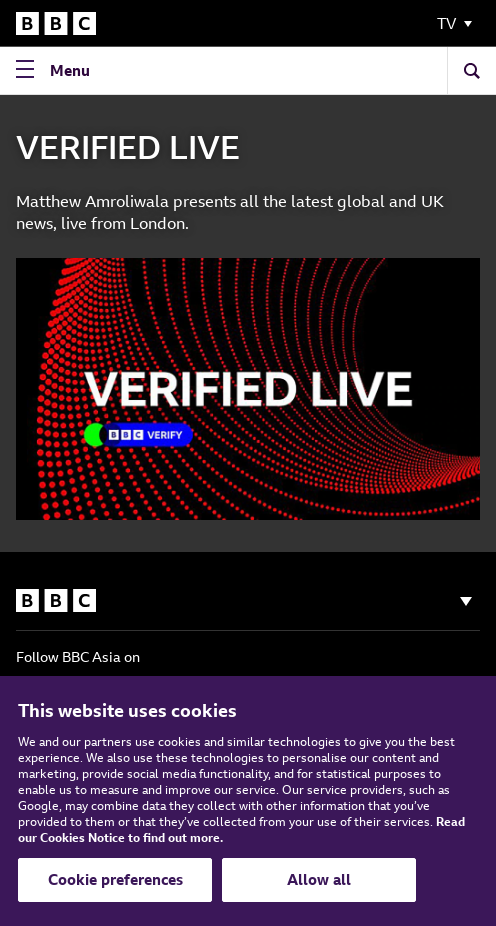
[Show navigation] (466, 601)
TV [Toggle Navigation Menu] (446, 23)
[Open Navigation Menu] (57, 70)
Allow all (319, 879)
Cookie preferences (115, 879)
